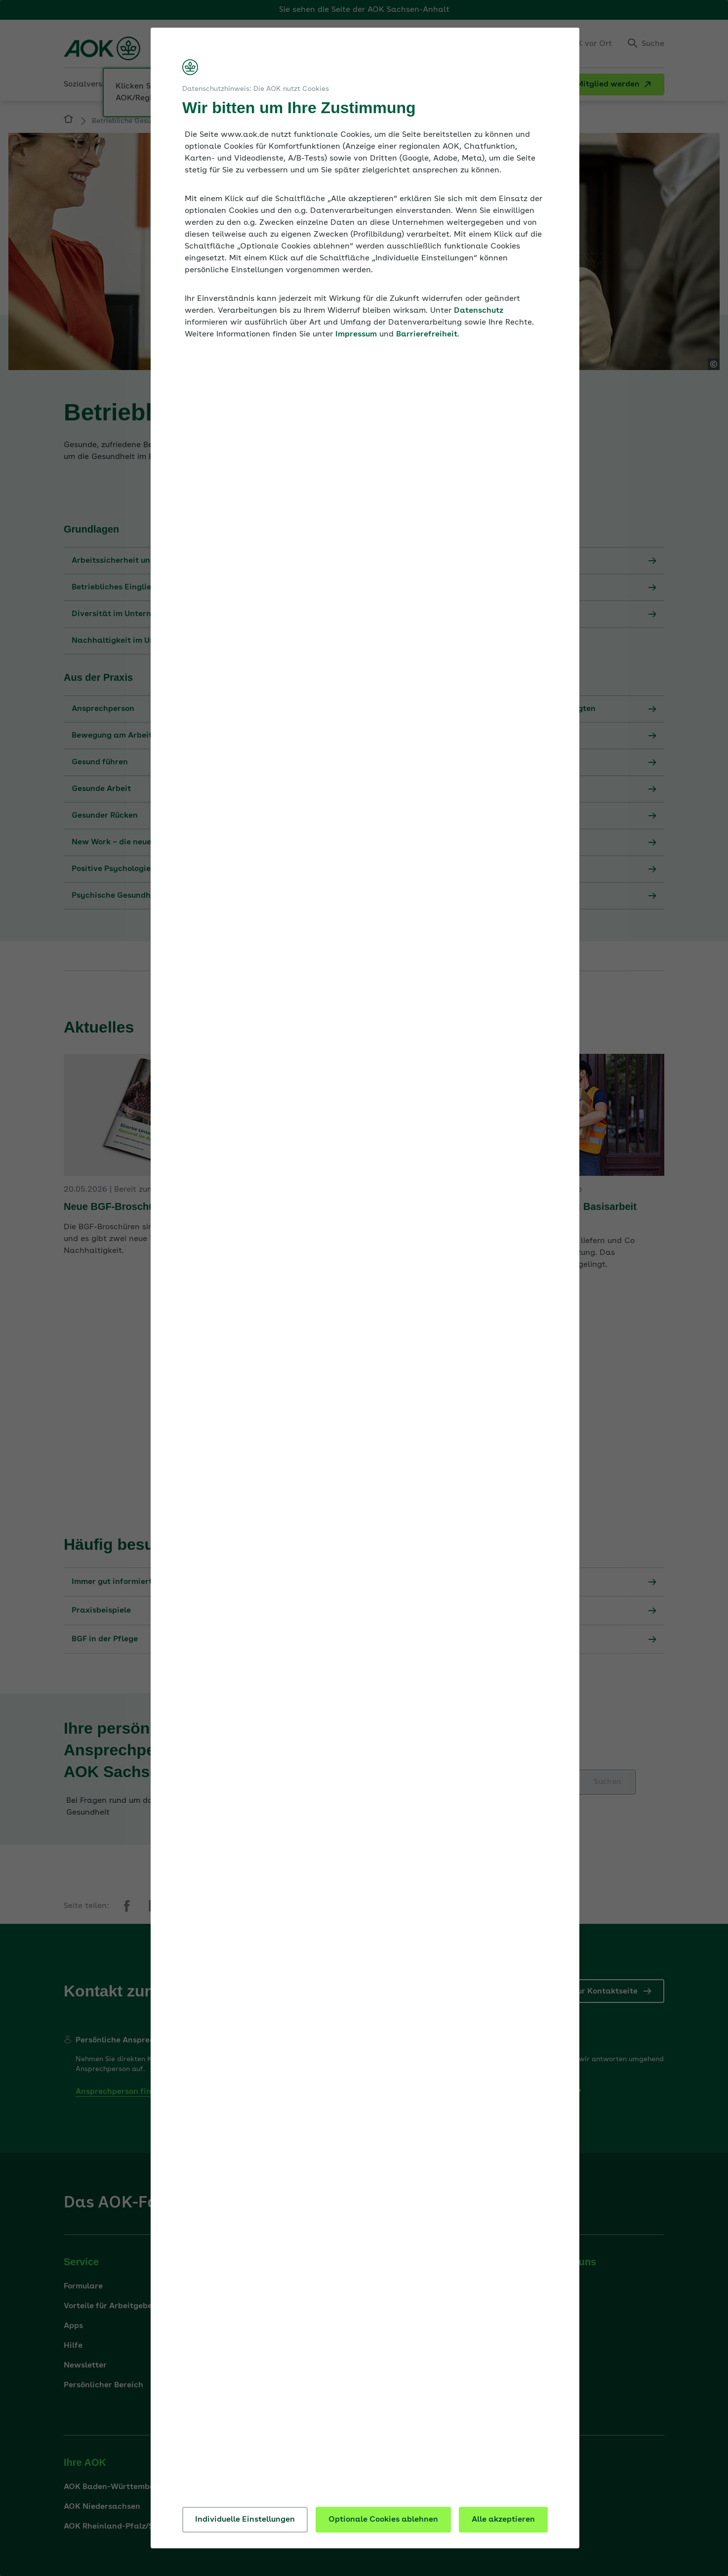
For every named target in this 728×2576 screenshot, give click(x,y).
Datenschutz (478, 311)
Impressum (356, 334)
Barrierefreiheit (426, 334)
